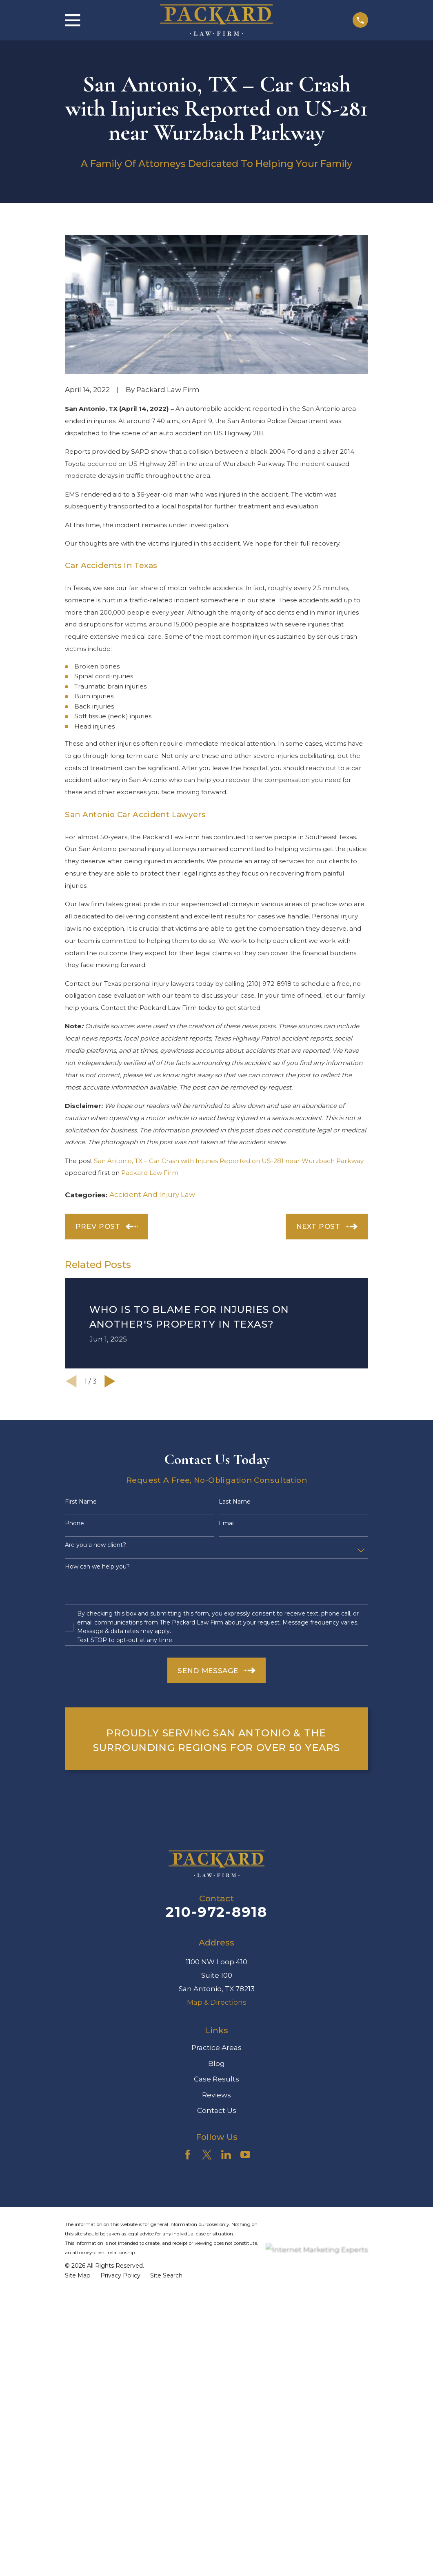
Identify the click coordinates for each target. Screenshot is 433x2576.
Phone (74, 1523)
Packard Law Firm (149, 1173)
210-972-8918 (216, 1912)
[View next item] (110, 1381)
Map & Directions (216, 2002)
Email (227, 1523)
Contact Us (216, 2110)
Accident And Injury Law (152, 1194)
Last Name (235, 1501)
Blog (216, 2063)
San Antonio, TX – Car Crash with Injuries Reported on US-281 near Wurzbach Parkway (229, 1161)
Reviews (216, 2095)
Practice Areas (216, 2047)
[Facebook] (188, 2154)
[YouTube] (245, 2154)
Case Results (216, 2079)
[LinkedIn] (226, 2154)
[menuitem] (78, 2276)
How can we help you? (97, 1566)
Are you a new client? (95, 1545)
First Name (81, 1501)
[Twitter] (207, 2154)
